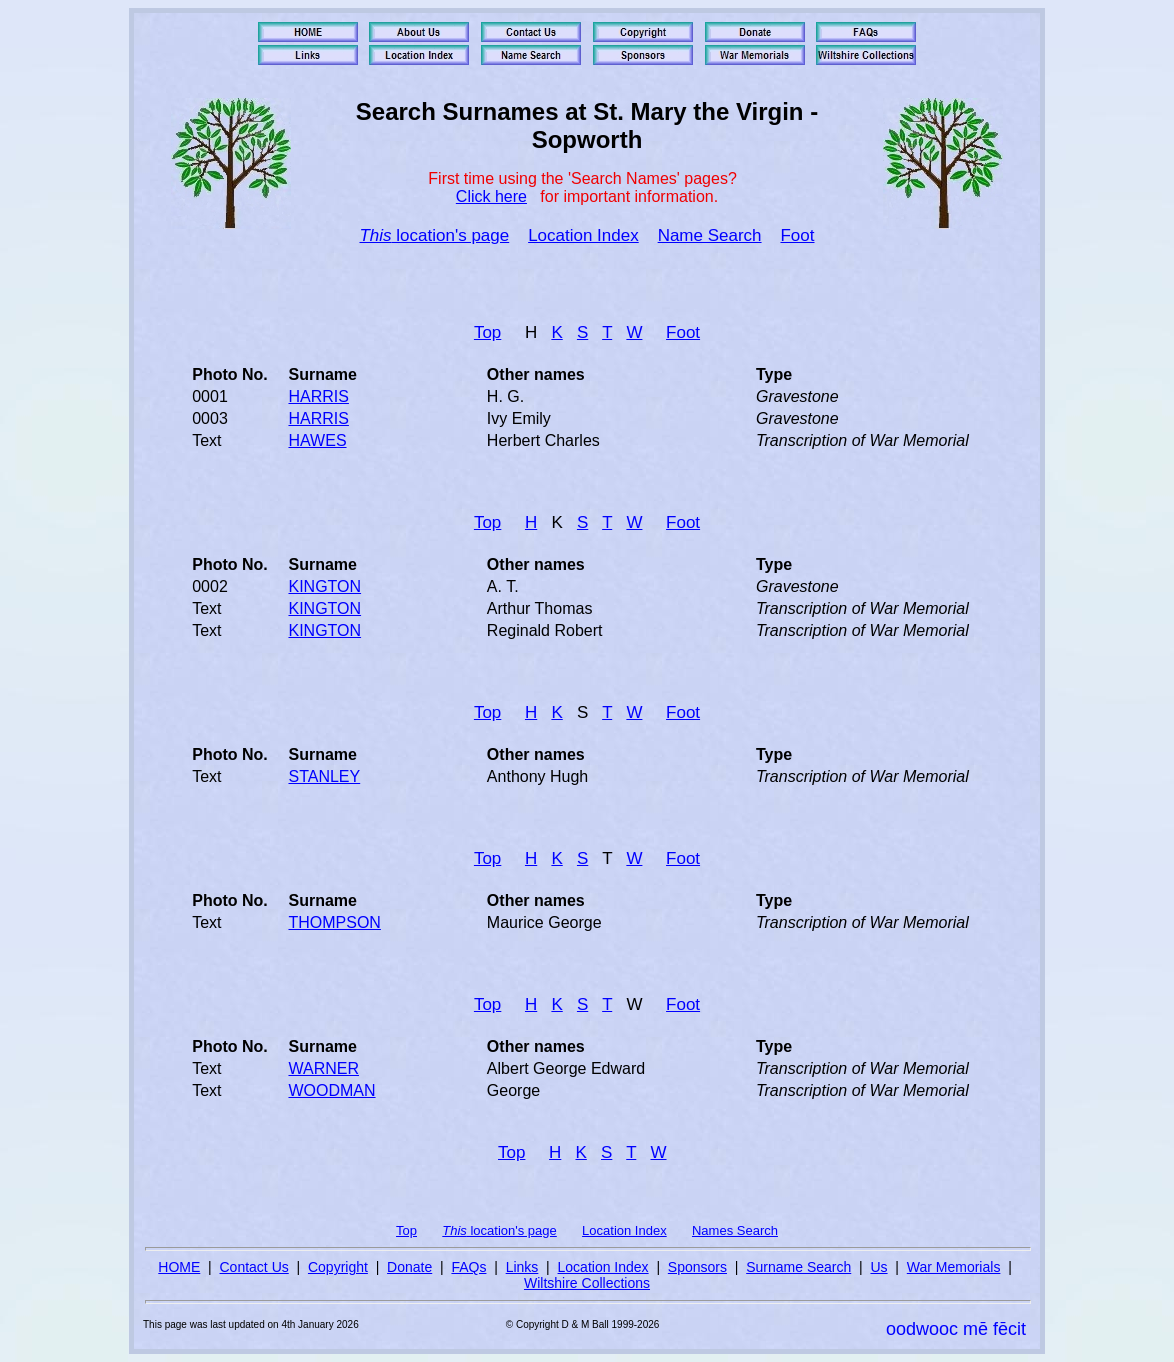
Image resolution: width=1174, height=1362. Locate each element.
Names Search (735, 1230)
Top (487, 332)
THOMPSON (334, 922)
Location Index (583, 235)
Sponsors (697, 1267)
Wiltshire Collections (587, 1283)
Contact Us (254, 1267)
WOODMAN (331, 1090)
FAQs (468, 1267)
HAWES (317, 440)
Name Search (710, 235)
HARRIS (318, 396)
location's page (434, 235)
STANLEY (324, 776)
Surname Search (798, 1267)
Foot (797, 235)
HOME (179, 1267)
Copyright (338, 1267)
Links (522, 1267)
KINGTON (324, 586)
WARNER (323, 1068)
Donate (409, 1267)
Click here (491, 196)
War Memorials (954, 1267)
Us (878, 1267)
